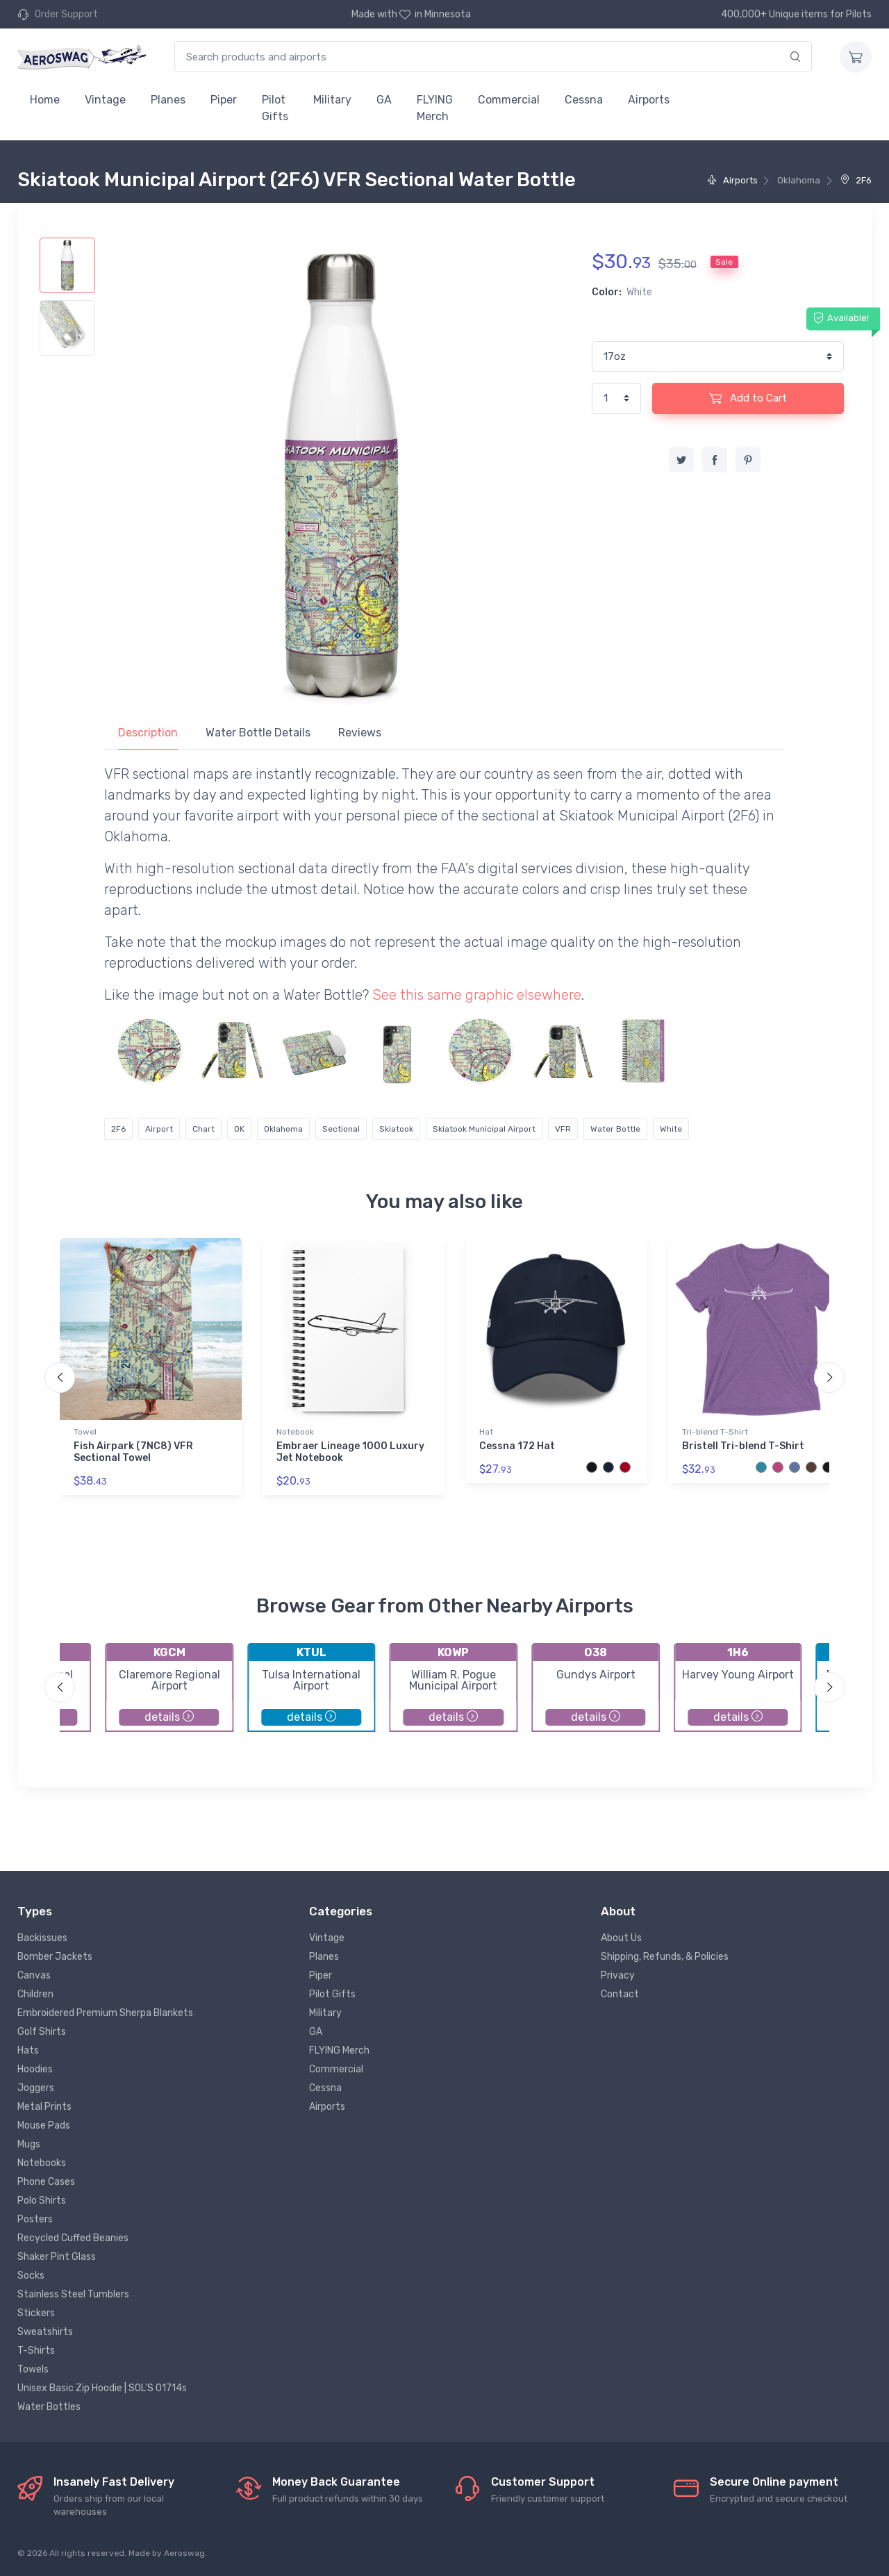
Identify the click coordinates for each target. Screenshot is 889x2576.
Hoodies (35, 2069)
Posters (35, 2219)
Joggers (35, 2088)
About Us (621, 1938)
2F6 (856, 180)
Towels (33, 2369)
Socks (30, 2275)
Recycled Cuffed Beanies (72, 2238)
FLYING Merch (435, 108)
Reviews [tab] (359, 732)
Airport (159, 1129)
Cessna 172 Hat (517, 1446)
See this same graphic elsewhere (476, 994)
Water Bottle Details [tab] (258, 732)
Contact (620, 1994)
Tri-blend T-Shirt (715, 1432)
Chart (203, 1129)
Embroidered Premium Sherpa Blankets (105, 2013)
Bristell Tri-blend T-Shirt (743, 1446)
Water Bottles (49, 2407)
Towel (85, 1432)
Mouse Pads (43, 2125)
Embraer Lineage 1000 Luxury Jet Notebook (350, 1452)
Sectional (341, 1129)
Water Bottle (615, 1129)
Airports (649, 99)
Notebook (295, 1432)
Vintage (105, 99)
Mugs (28, 2144)
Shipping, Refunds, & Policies (665, 1957)
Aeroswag (184, 2553)
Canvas (34, 1975)
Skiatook (396, 1129)
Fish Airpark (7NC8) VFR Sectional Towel (133, 1452)
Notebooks (41, 2163)
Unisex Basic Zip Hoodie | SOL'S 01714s (102, 2388)
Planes (168, 99)
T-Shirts (36, 2350)
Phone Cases (46, 2182)
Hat (486, 1432)
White (671, 1129)
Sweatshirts (45, 2332)
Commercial (509, 99)
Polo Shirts (41, 2200)
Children (35, 1994)
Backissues (42, 1938)
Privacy (618, 1975)
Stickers (36, 2313)
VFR (563, 1129)
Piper (223, 99)
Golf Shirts (41, 2032)
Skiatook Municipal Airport (484, 1129)
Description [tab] (148, 732)
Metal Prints (44, 2107)
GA (384, 99)
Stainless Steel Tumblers (73, 2294)
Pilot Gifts (275, 108)
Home (45, 99)
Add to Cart (748, 398)
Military (332, 99)
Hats (28, 2050)
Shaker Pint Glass (56, 2257)
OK (239, 1129)
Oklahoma (283, 1129)
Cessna (584, 99)
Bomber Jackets (54, 1957)
